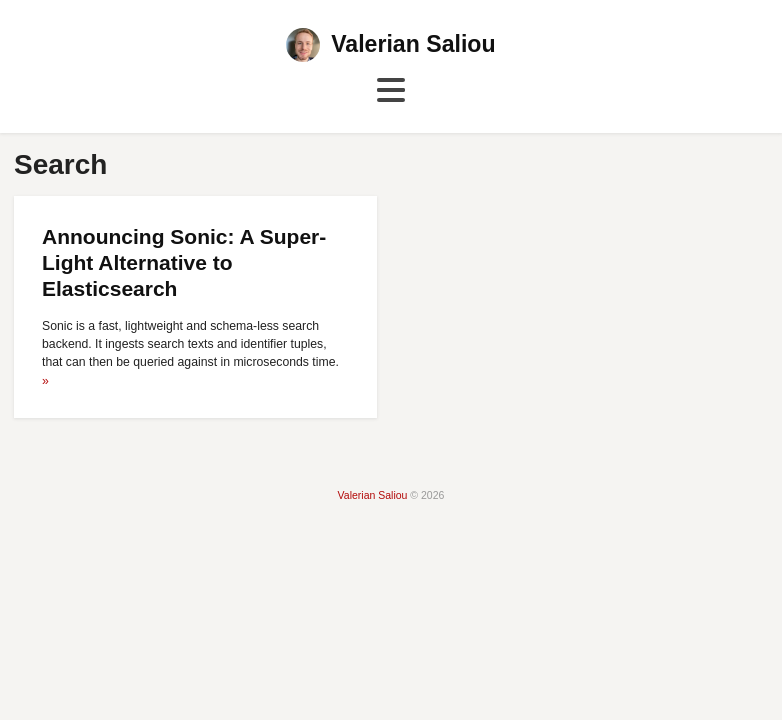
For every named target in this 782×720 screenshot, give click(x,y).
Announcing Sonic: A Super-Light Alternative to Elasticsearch (184, 263)
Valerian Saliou (413, 44)
